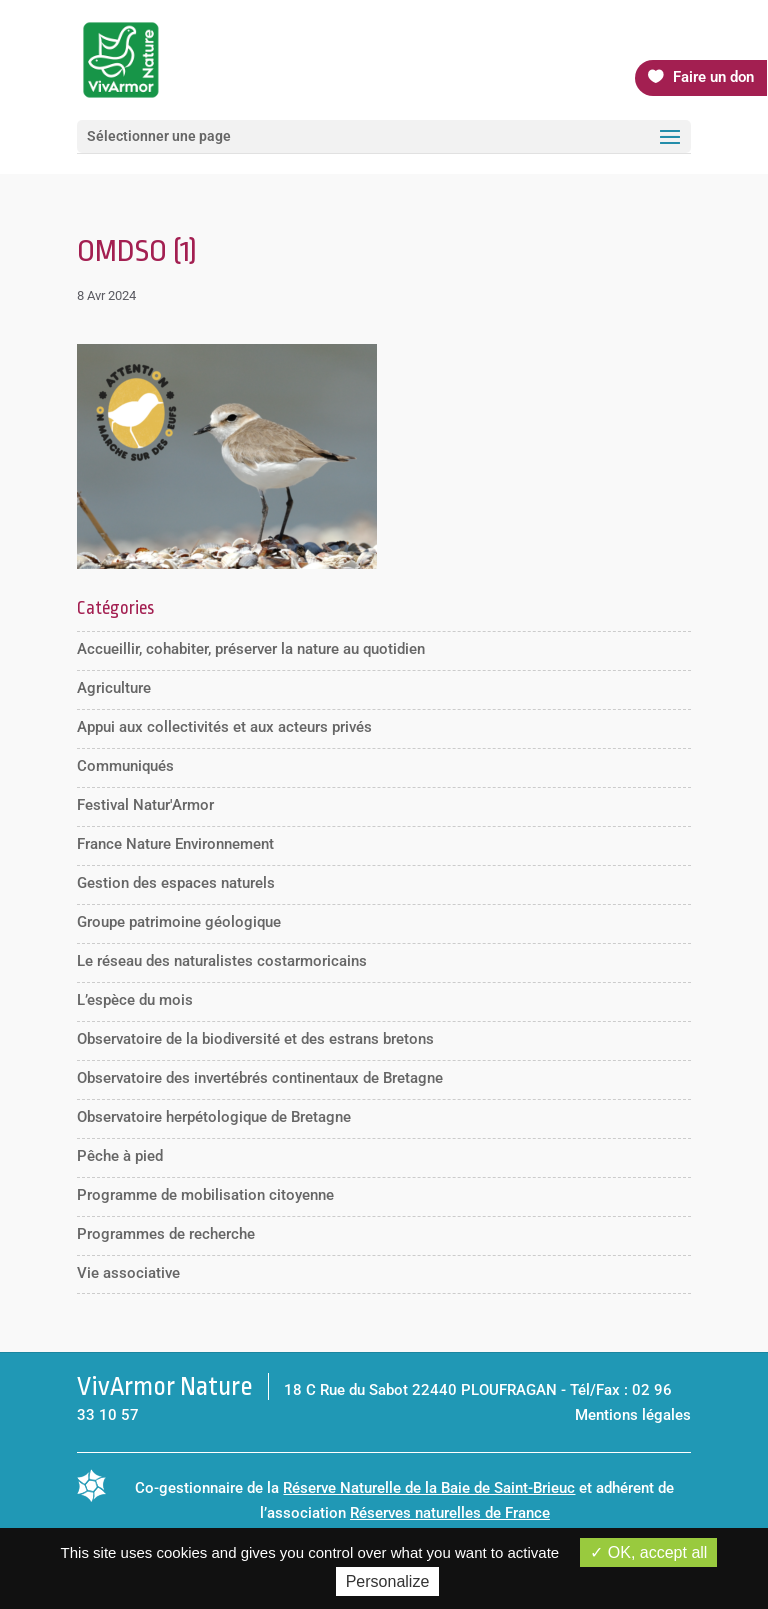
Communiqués (125, 766)
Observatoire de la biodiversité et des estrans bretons (255, 1039)
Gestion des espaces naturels (176, 883)
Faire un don (713, 77)
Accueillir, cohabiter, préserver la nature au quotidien (251, 649)
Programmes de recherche (166, 1234)
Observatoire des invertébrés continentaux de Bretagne (260, 1078)
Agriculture (114, 688)
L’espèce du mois (135, 1000)
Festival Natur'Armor (145, 805)
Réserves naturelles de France (450, 1513)
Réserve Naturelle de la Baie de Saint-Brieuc (429, 1488)
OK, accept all (648, 1552)
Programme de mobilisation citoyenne (205, 1195)
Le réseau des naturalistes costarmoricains (222, 961)
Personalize (388, 1581)
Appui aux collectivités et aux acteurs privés (224, 727)
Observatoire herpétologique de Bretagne (214, 1117)
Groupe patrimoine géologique (179, 922)
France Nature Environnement (175, 844)
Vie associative (128, 1273)
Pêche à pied (120, 1156)
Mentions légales (633, 1415)
